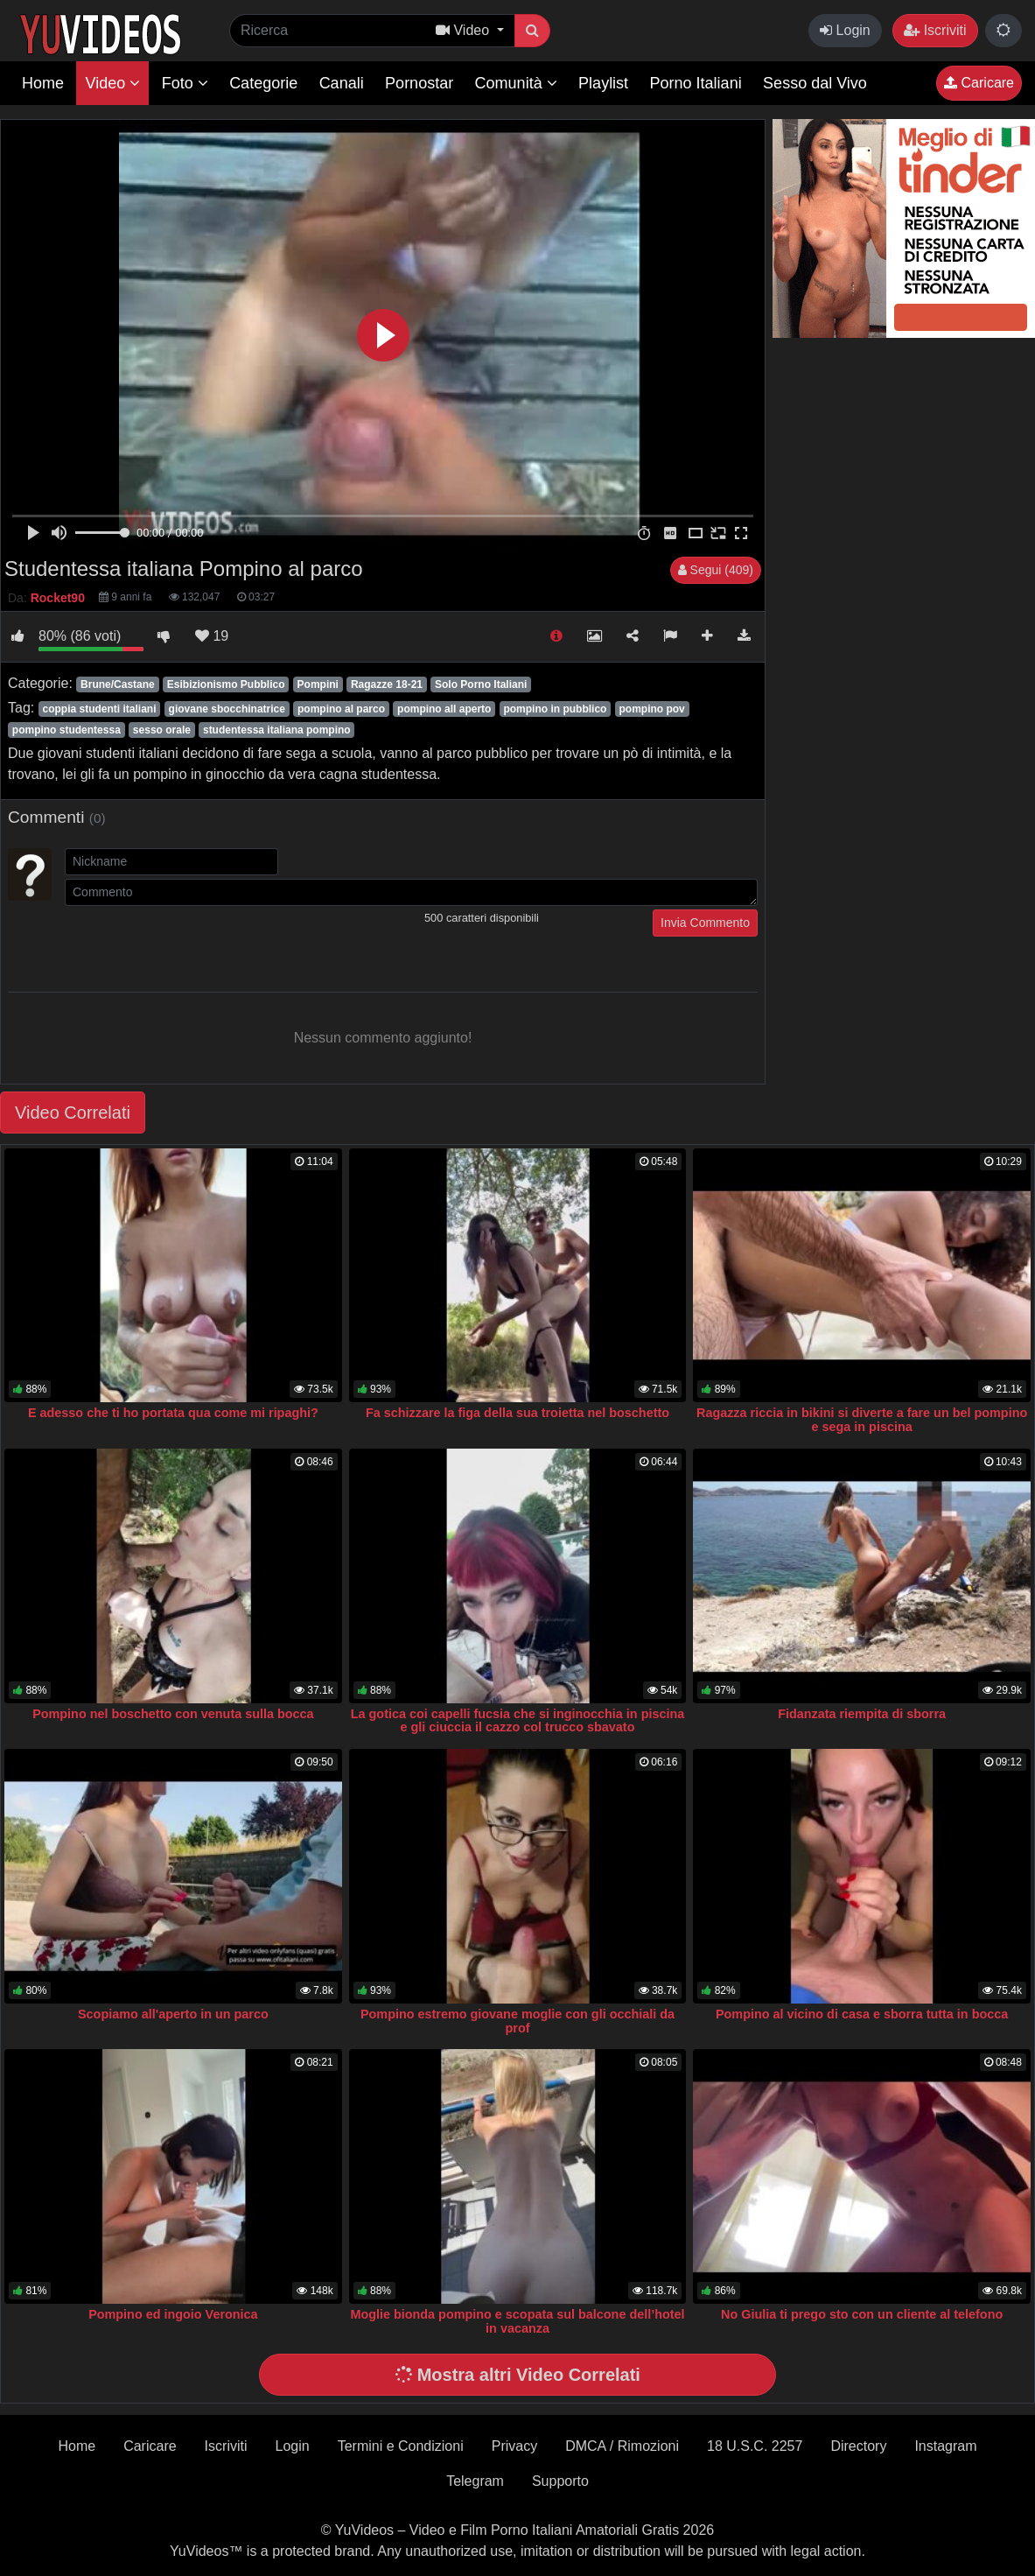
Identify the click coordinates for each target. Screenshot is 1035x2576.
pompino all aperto (444, 709)
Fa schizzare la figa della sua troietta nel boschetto (517, 1413)
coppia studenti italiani (99, 709)
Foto (185, 83)
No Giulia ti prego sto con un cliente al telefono (862, 2314)
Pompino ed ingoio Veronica (173, 2314)
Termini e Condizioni (401, 2446)
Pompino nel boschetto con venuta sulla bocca (172, 1714)
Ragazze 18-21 (387, 684)
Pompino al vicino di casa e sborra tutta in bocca (862, 2014)
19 (211, 635)
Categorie (263, 83)
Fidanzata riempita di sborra (862, 1714)
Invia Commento (705, 923)
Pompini (318, 684)
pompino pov (651, 709)
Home (43, 83)
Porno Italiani (696, 83)
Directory (858, 2446)
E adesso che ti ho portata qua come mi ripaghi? (173, 1413)
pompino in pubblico (554, 709)
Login (845, 30)
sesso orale (162, 730)
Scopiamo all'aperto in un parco (173, 2014)
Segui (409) (715, 570)
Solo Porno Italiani (481, 684)
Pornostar (419, 83)
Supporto (560, 2481)
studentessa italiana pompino (277, 730)
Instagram (945, 2446)
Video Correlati (72, 1112)
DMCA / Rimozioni (622, 2446)
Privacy (514, 2446)
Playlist (603, 83)
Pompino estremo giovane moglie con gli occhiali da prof (517, 2021)
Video (112, 83)
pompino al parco (341, 709)
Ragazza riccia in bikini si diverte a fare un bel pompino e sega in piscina (861, 1420)
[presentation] (198, 943)
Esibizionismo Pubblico (226, 684)
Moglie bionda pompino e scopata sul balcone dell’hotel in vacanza (517, 2321)
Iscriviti (935, 30)
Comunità (516, 83)
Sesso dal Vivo (815, 83)
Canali (341, 83)
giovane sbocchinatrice (227, 709)
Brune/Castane (117, 684)
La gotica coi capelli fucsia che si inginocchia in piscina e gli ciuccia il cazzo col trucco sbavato (517, 1721)
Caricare (979, 82)
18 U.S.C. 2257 (754, 2446)
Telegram (475, 2481)
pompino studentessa (66, 730)
